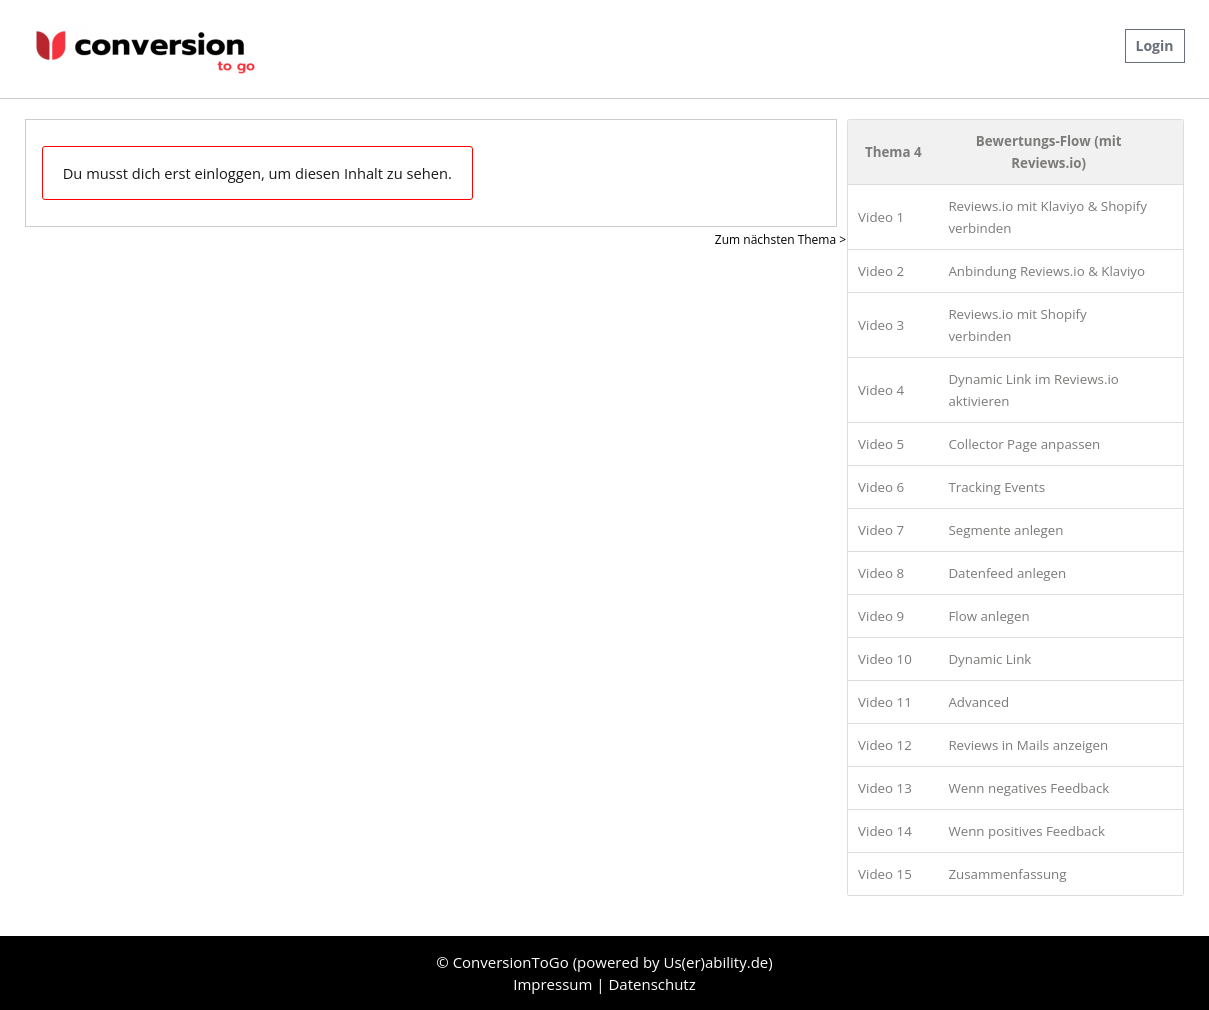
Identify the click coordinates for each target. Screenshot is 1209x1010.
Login (1155, 45)
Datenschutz (651, 984)
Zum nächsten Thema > (780, 239)
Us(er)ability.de (716, 962)
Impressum (554, 984)
